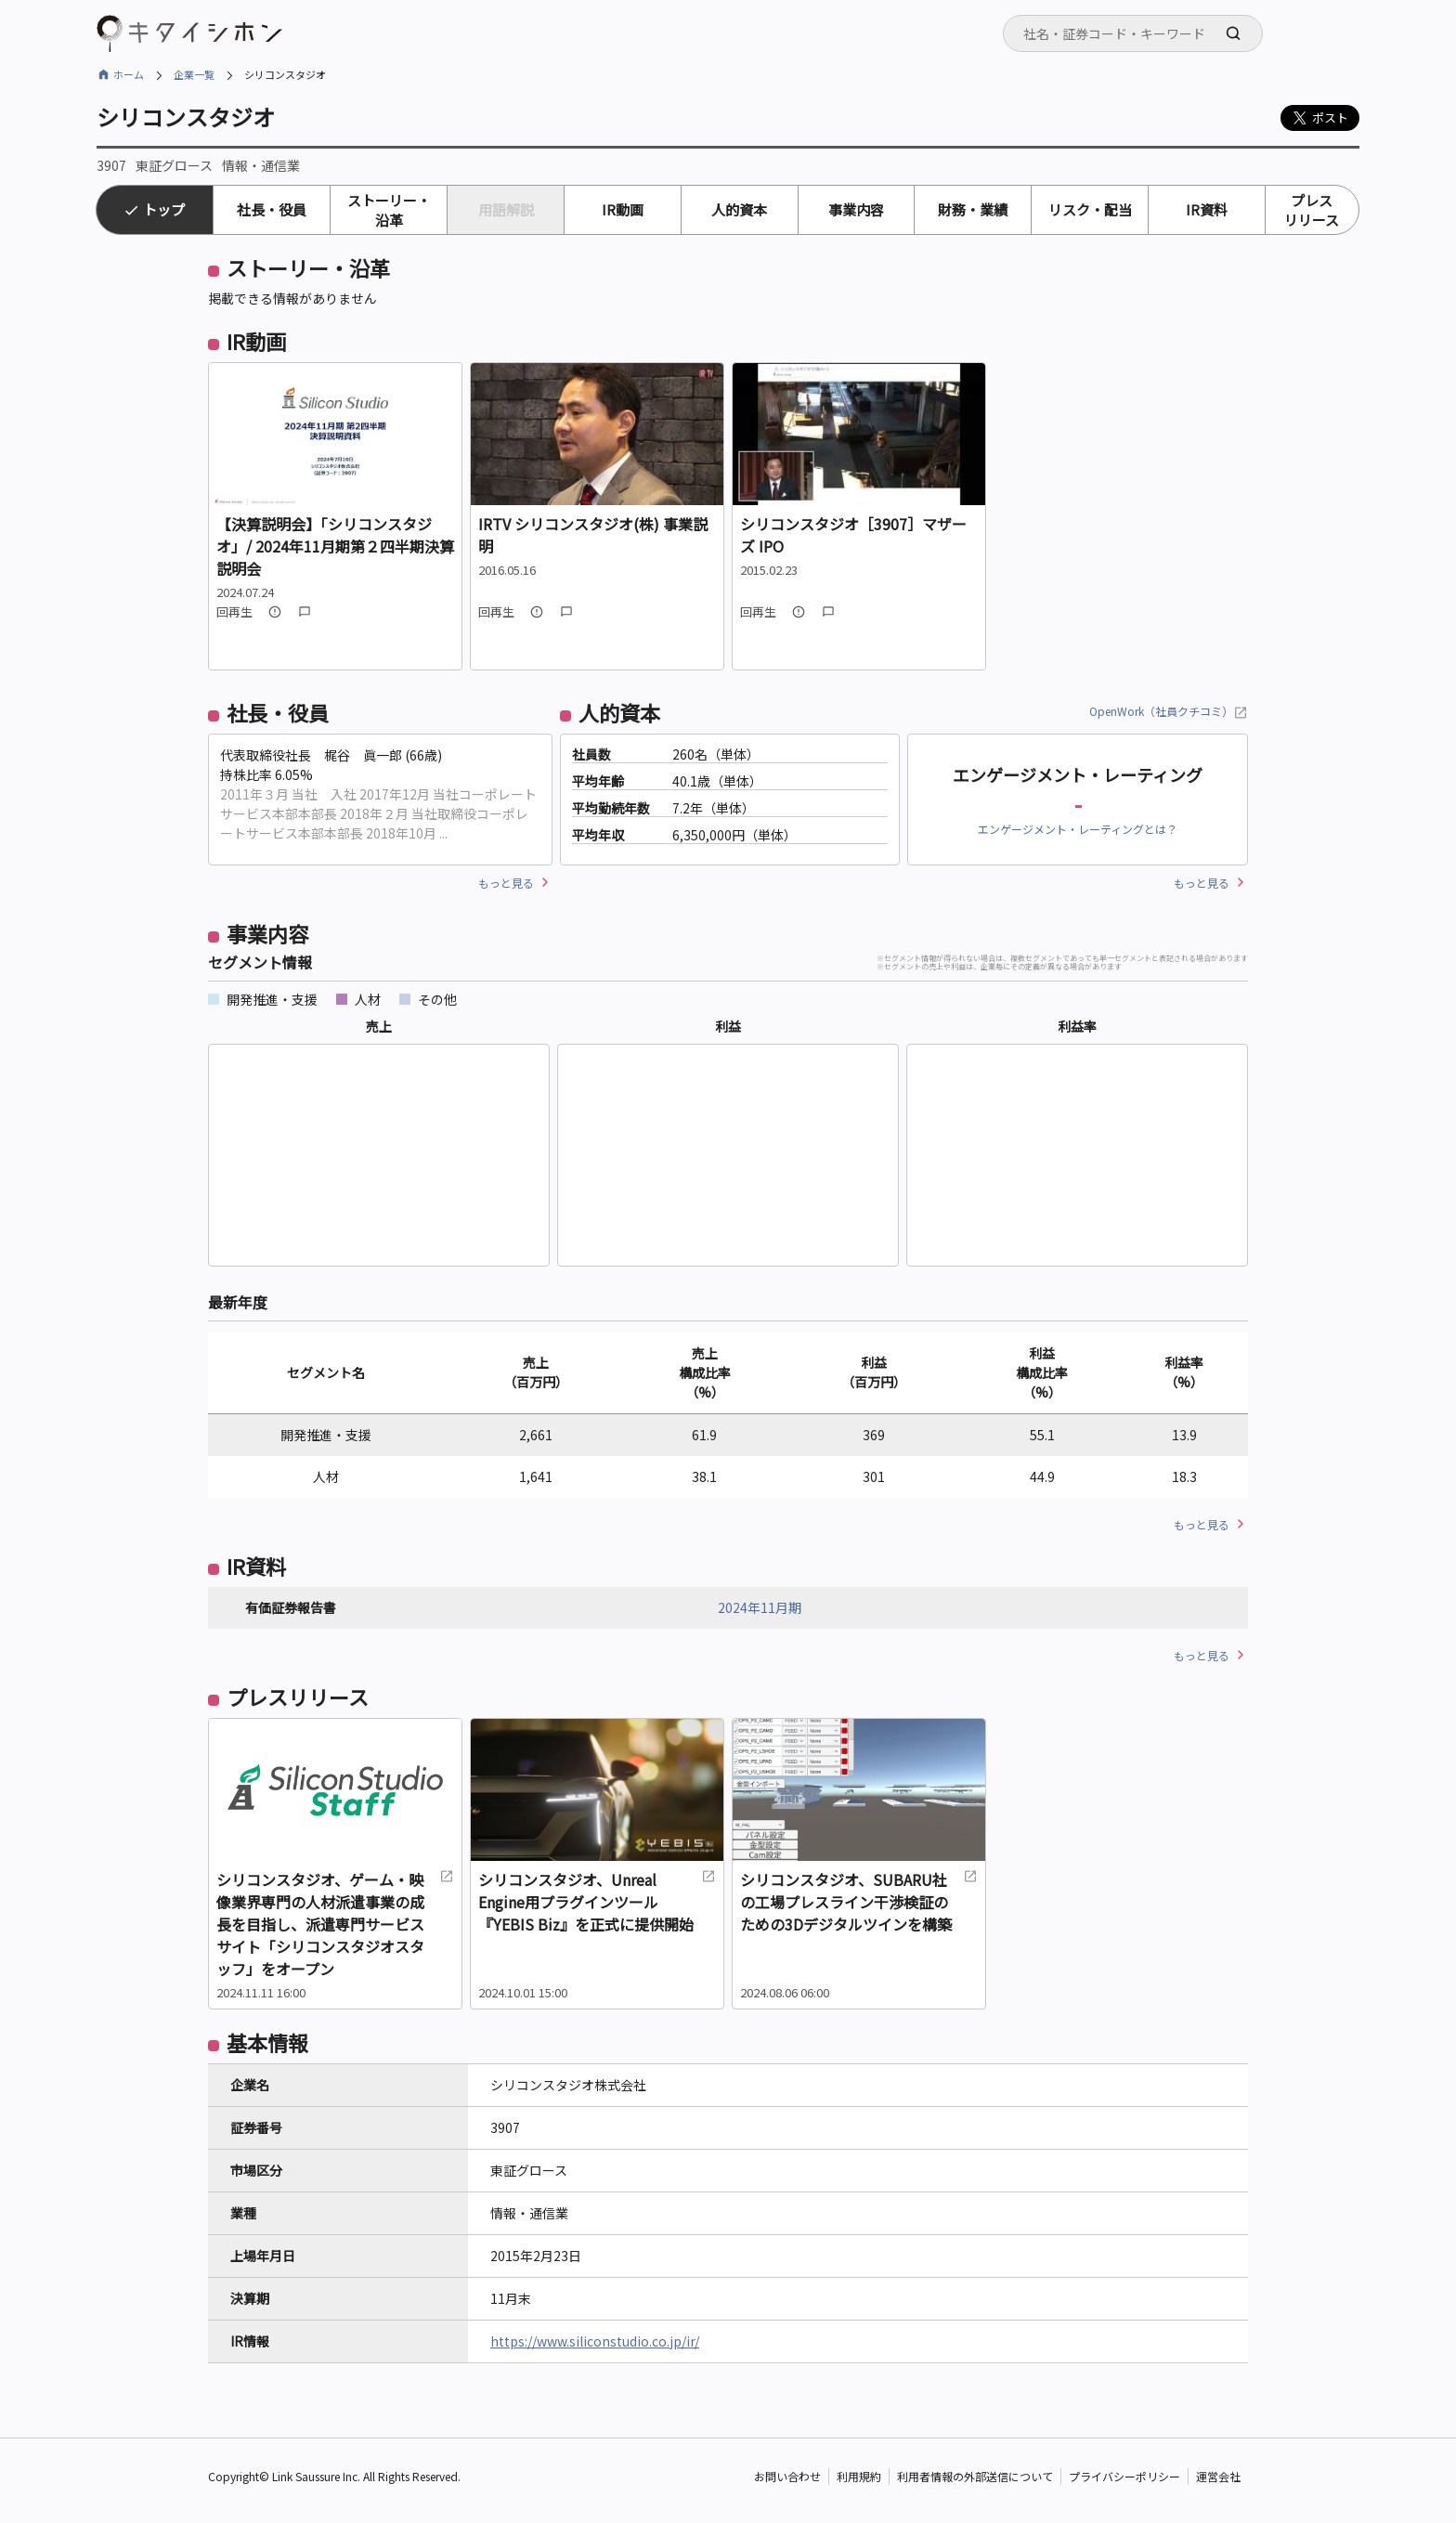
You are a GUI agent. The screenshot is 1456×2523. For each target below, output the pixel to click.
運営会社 (1218, 2476)
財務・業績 (973, 209)
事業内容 (856, 209)
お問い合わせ (787, 2476)
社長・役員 (271, 209)
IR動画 (623, 209)
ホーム (128, 74)
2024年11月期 (759, 1607)
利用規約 (859, 2476)
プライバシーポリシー (1124, 2476)
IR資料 (1207, 209)
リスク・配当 (1090, 209)
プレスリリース (1311, 209)
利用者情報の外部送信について (975, 2476)
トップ (164, 209)
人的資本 (739, 209)
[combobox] (1133, 33)
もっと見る (506, 883)
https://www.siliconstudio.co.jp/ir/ (594, 2341)
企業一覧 (194, 74)
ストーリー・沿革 (389, 209)
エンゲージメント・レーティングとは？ (1077, 829)
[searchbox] (1138, 33)
